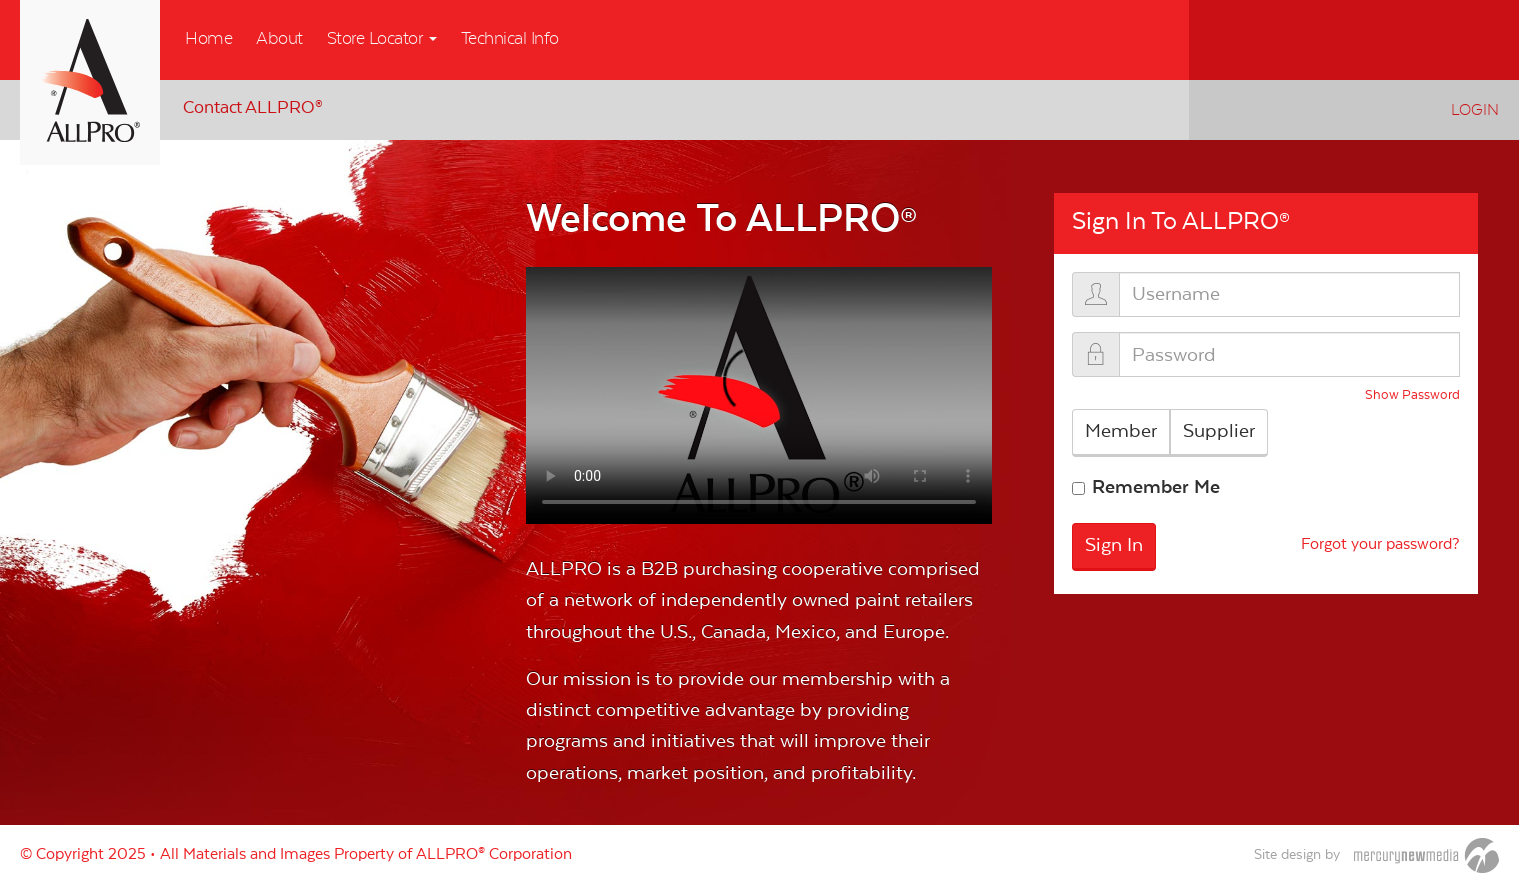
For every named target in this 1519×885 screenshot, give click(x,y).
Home (208, 39)
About (279, 39)
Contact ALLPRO (253, 108)
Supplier (1219, 431)
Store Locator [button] (382, 39)
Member (1121, 431)
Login (1475, 110)
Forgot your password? (1380, 545)
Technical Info (510, 39)
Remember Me (1156, 487)
